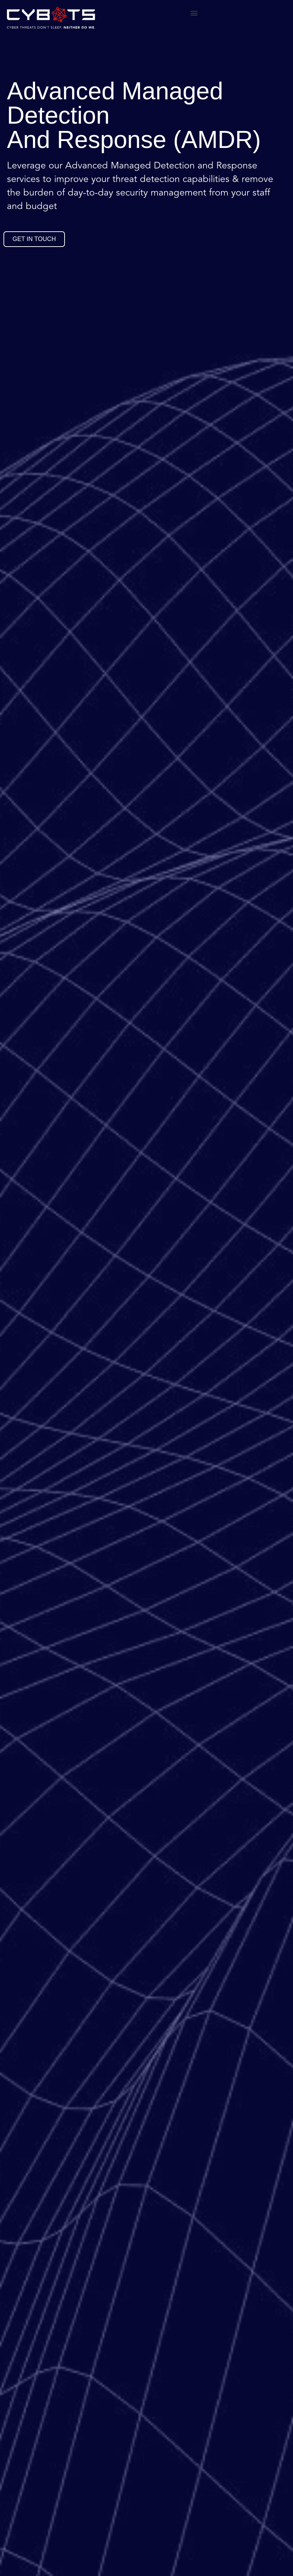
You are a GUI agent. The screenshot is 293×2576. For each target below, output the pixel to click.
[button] (194, 12)
